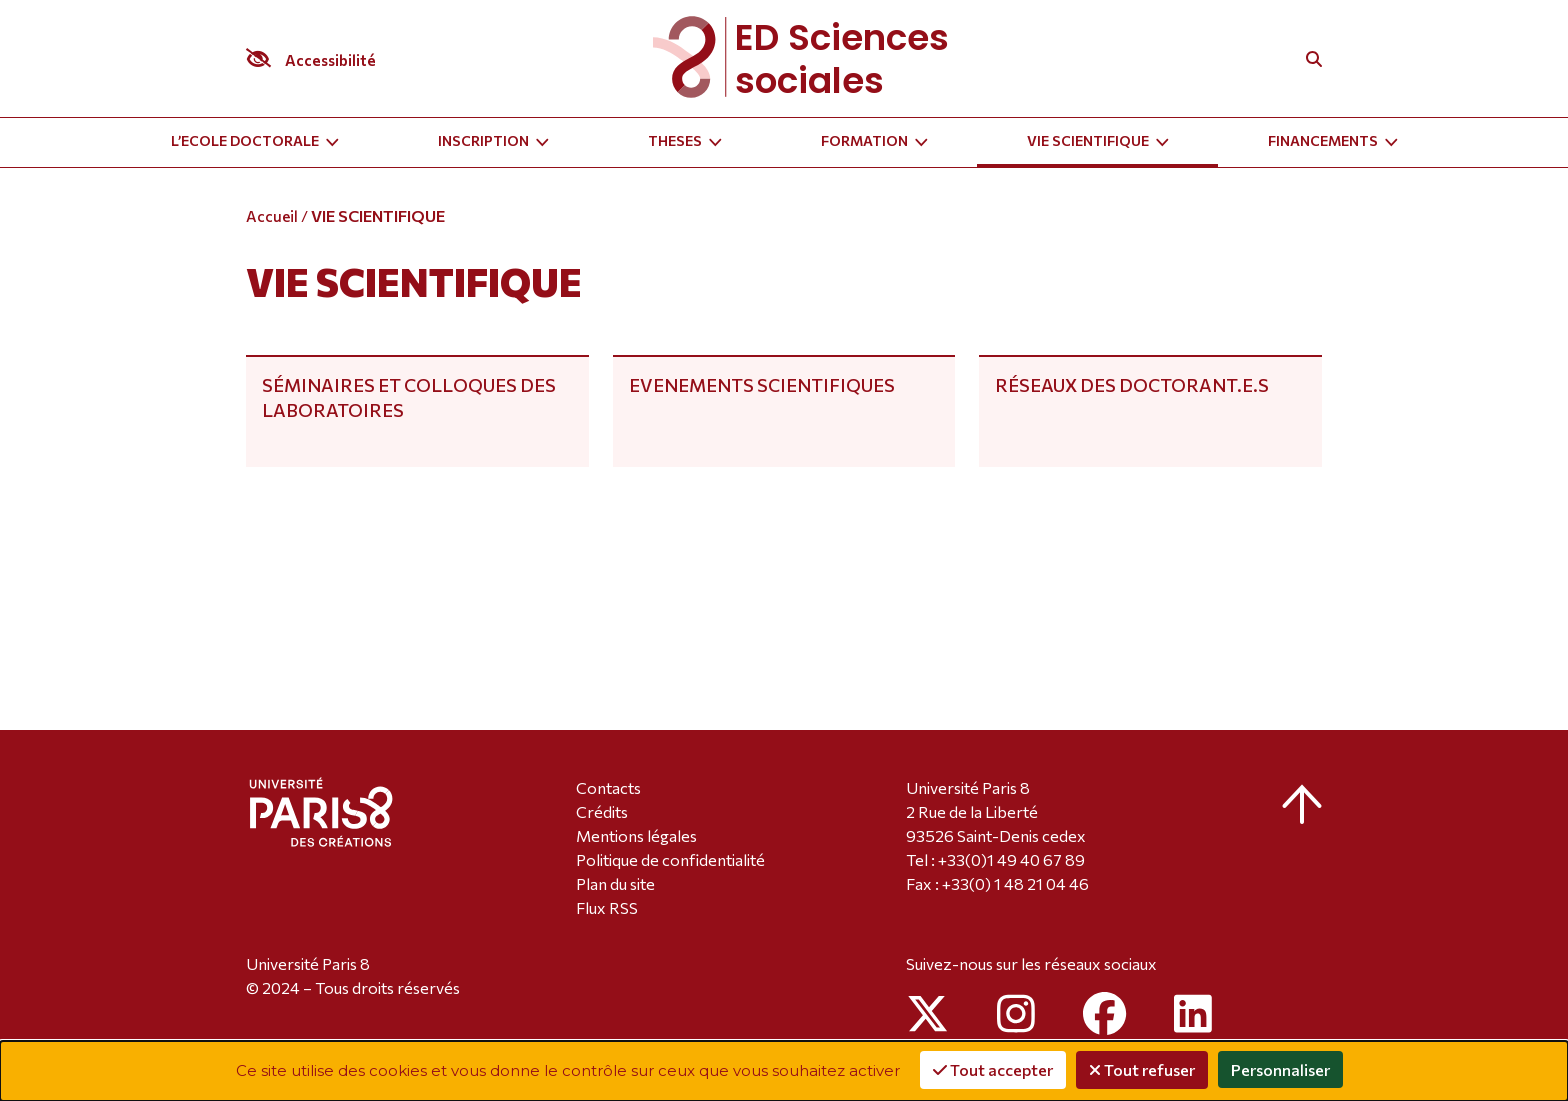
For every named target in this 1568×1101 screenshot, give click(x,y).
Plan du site (615, 883)
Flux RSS (607, 907)
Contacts (608, 787)
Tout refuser (1142, 1069)
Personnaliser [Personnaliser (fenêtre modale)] (1280, 1069)
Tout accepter (993, 1069)
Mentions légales (636, 835)
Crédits (602, 811)
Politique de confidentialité (670, 859)
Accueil (272, 216)
